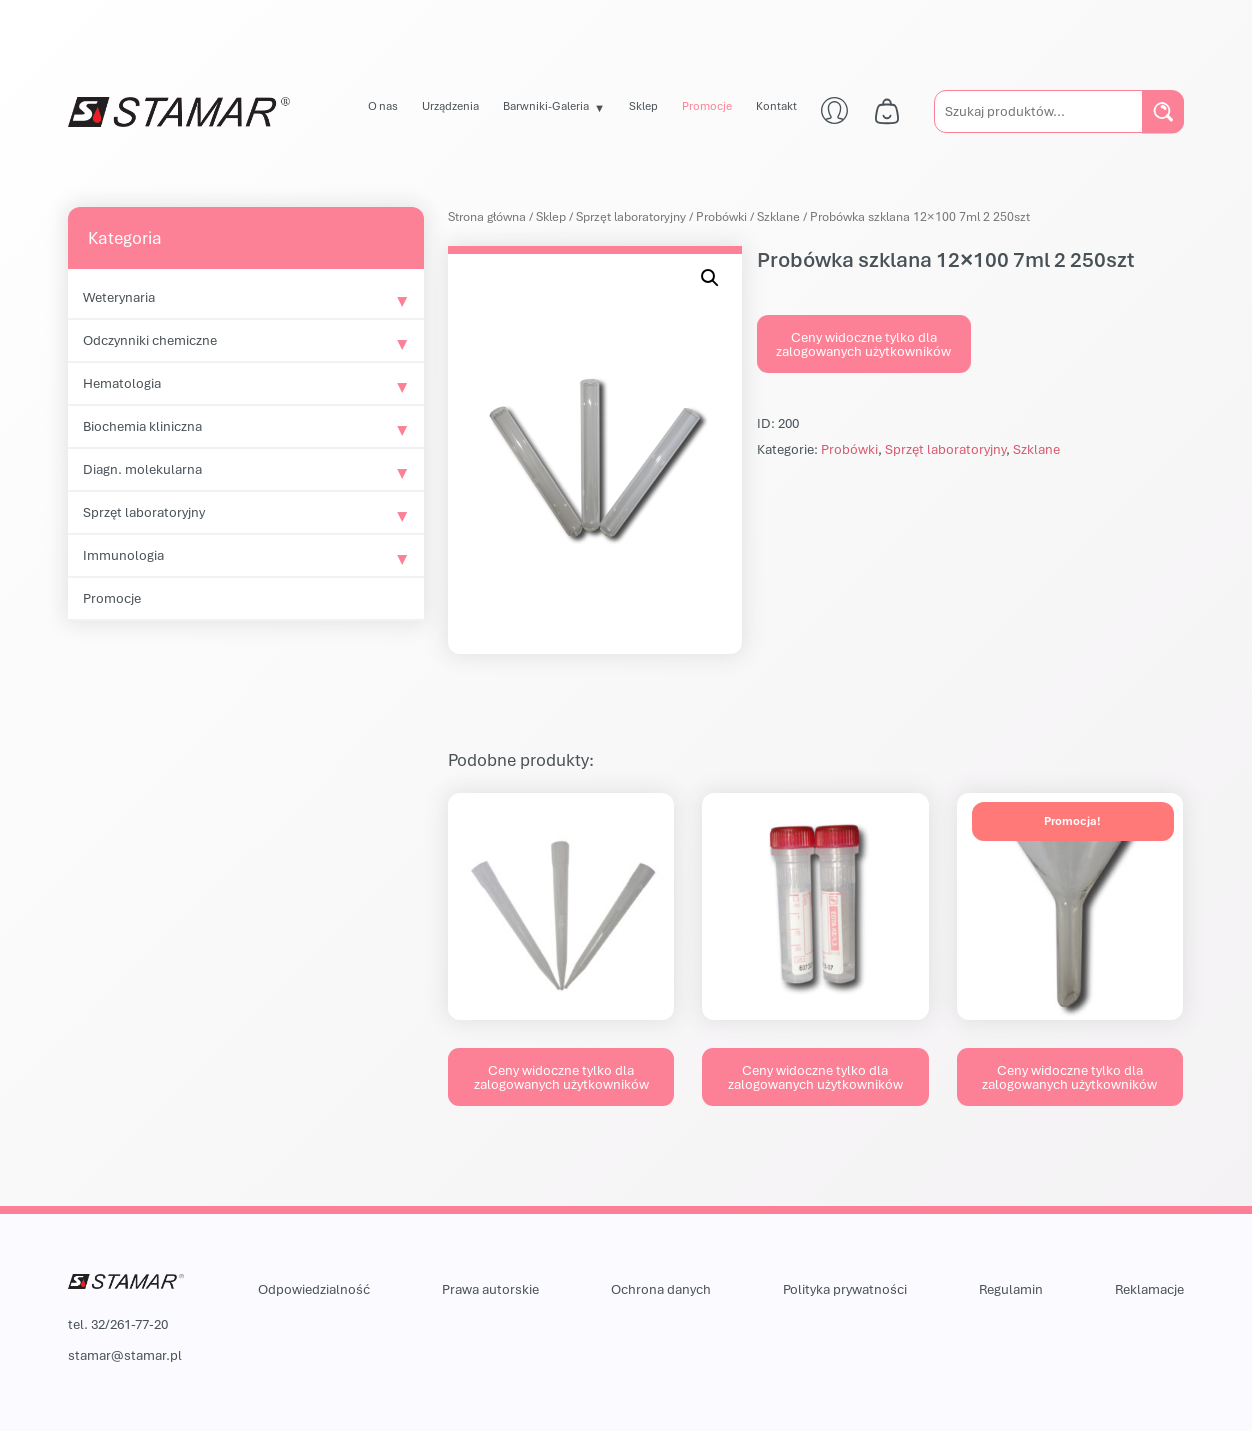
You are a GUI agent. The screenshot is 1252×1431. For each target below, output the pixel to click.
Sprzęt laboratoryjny (144, 512)
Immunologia (123, 555)
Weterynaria (119, 297)
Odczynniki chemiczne (150, 340)
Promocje (707, 105)
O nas (383, 105)
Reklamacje (1149, 1289)
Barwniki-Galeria (546, 105)
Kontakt (776, 105)
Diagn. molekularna (142, 469)
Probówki (721, 216)
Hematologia (122, 383)
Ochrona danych (661, 1289)
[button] (710, 278)
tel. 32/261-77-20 (118, 1324)
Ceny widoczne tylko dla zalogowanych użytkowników (863, 344)
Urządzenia (450, 105)
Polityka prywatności (845, 1289)
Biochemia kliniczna (142, 426)
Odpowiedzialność (314, 1289)
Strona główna (487, 216)
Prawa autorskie (490, 1289)
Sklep (643, 105)
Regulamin (1011, 1289)
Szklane (778, 216)
